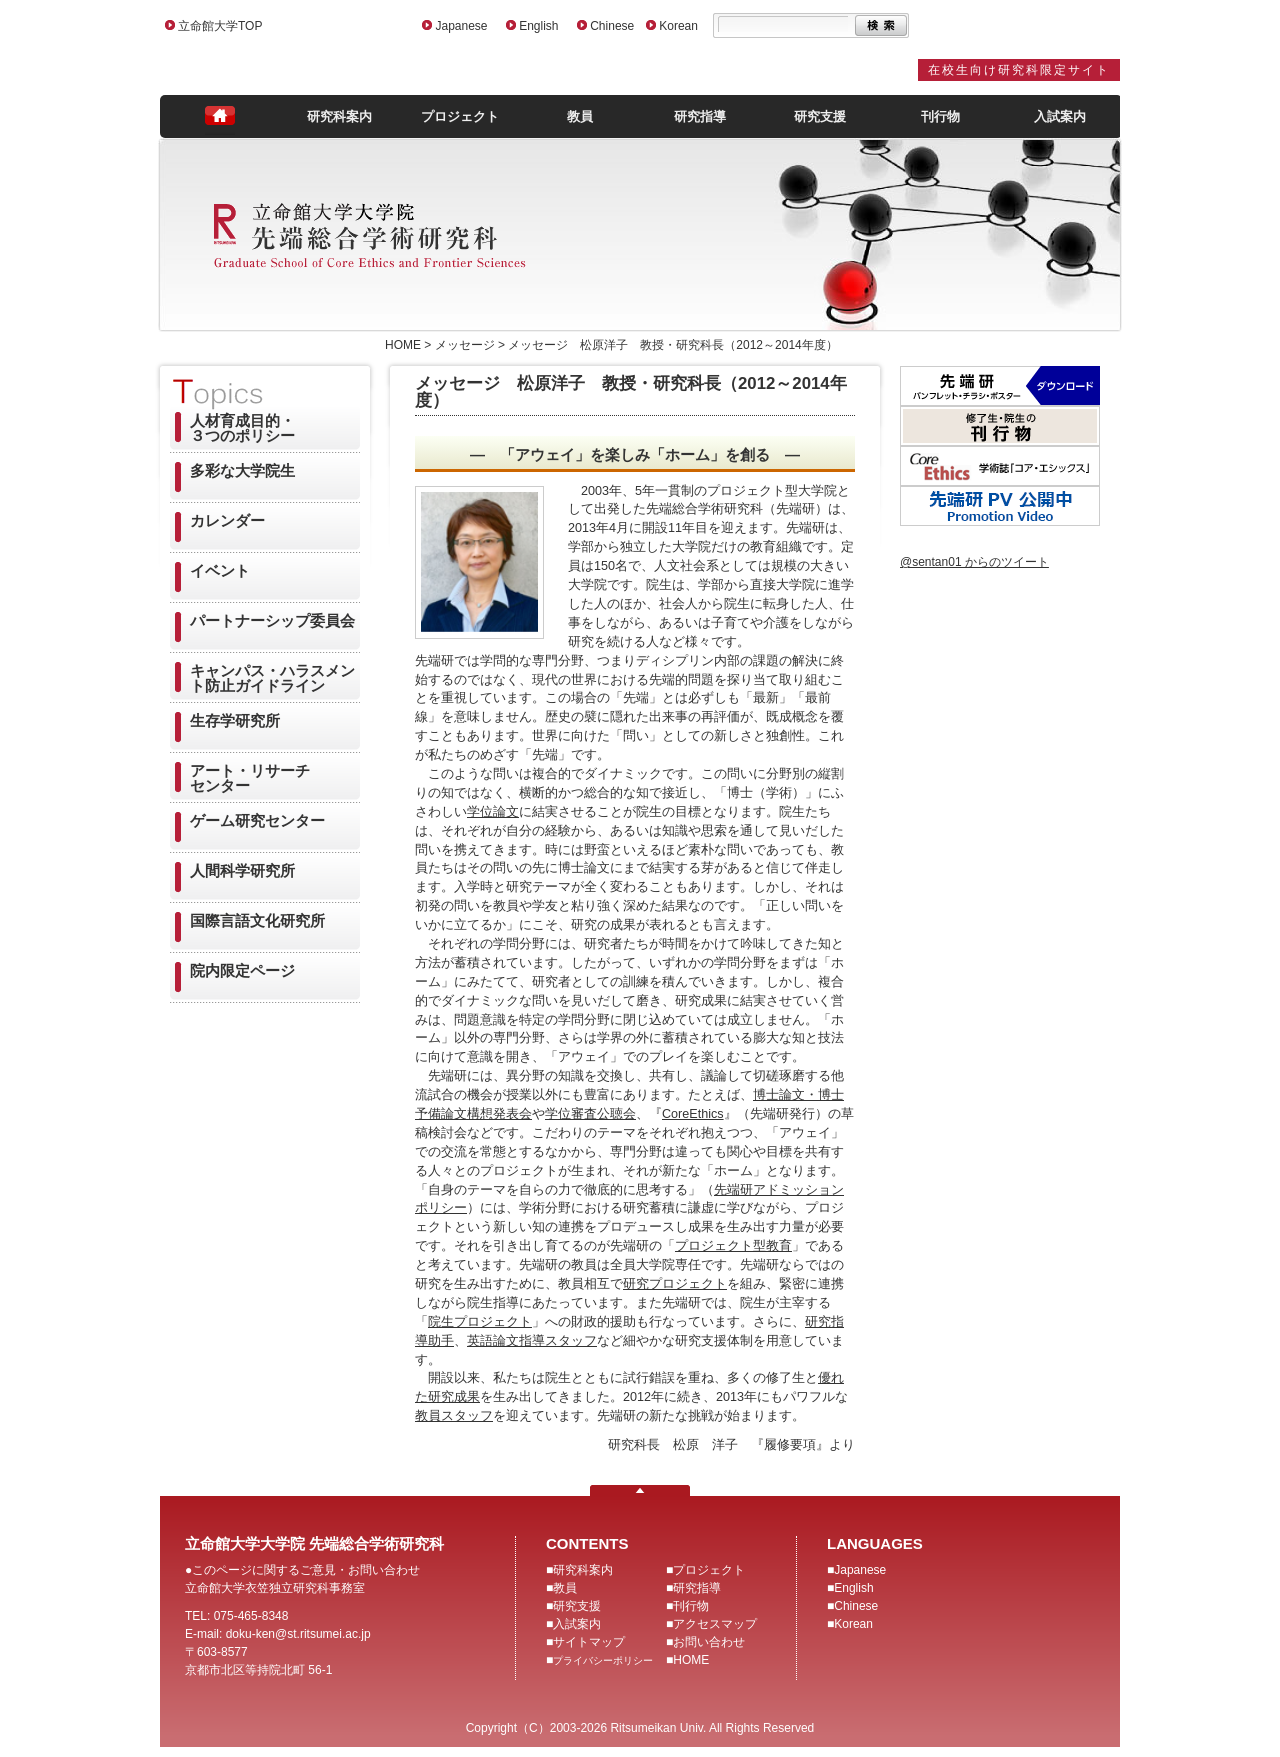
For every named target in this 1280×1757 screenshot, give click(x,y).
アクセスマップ (715, 1624)
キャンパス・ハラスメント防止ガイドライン (272, 678)
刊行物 (940, 116)
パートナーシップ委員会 (272, 620)
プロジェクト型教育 (733, 1246)
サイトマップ (589, 1642)
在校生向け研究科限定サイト (1019, 70)
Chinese (612, 26)
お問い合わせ (709, 1642)
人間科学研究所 (242, 870)
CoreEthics (693, 1114)
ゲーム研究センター (257, 820)
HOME (691, 1660)
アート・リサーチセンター (250, 778)
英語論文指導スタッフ (532, 1341)
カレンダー (227, 520)
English (538, 26)
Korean (678, 26)
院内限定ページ (242, 970)
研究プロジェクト (675, 1284)
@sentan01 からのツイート (974, 562)
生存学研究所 (235, 720)
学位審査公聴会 (590, 1114)
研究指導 (700, 116)
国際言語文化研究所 (257, 920)
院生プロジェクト (480, 1322)
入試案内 (1060, 116)
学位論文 (493, 812)
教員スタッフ (454, 1416)
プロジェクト (460, 116)
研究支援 (820, 116)
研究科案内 (339, 116)
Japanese (461, 26)
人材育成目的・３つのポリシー (242, 428)
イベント (220, 570)
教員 (580, 116)
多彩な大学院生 (242, 470)
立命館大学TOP (220, 26)
